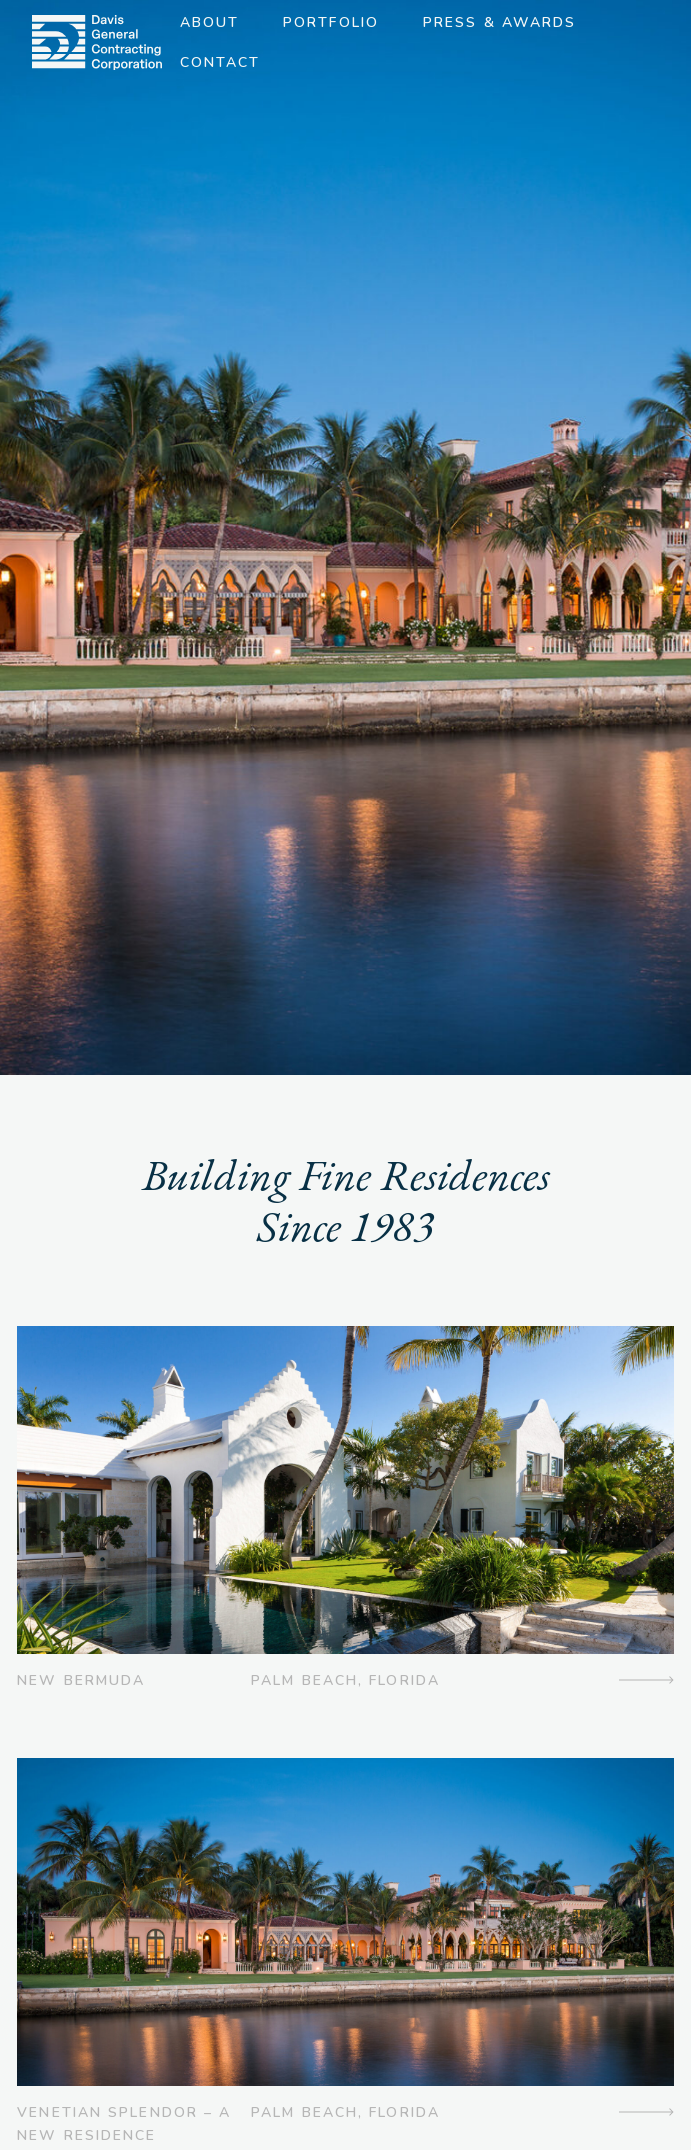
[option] (345, 537)
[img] (97, 42)
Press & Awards (499, 22)
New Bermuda (81, 1680)
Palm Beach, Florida (345, 1680)
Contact (220, 62)
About (210, 22)
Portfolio (331, 22)
